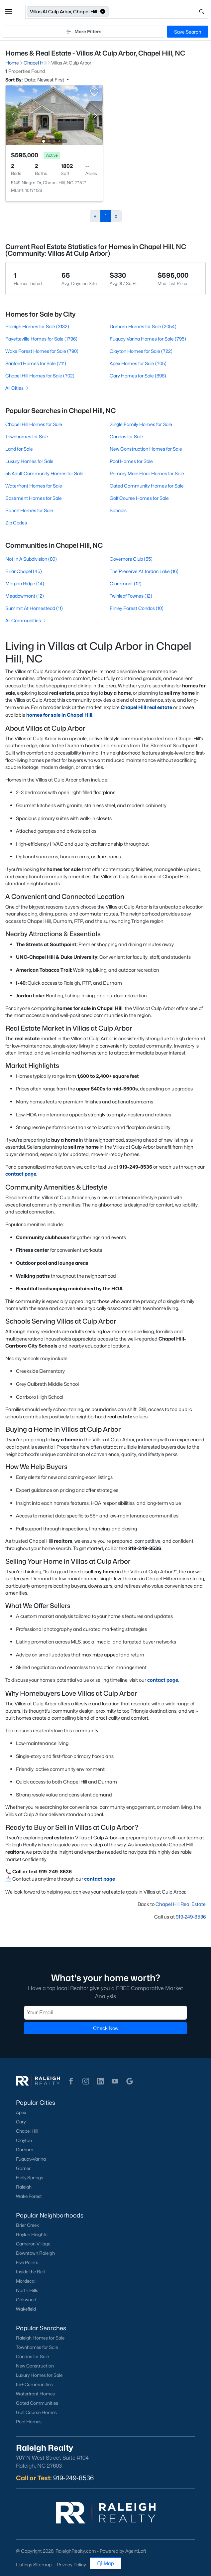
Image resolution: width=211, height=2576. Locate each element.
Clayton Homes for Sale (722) (141, 351)
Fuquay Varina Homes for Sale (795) (148, 339)
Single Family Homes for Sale (141, 424)
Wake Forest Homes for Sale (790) (41, 351)
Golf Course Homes (36, 2412)
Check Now (105, 2028)
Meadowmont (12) (24, 596)
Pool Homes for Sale (131, 461)
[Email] (105, 2013)
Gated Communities (37, 2403)
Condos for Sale (126, 436)
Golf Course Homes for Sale (139, 498)
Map (105, 2563)
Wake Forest (29, 2196)
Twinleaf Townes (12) (131, 596)
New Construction (35, 2365)
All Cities (17, 388)
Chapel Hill (27, 2131)
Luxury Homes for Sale (29, 461)
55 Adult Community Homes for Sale (44, 473)
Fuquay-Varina (31, 2159)
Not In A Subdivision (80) (31, 559)
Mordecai (26, 2281)
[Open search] (159, 11)
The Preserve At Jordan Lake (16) (144, 571)
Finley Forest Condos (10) (136, 608)
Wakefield (26, 2309)
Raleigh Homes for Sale (40, 2338)
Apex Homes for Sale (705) (138, 363)
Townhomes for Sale (26, 436)
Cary (21, 2121)
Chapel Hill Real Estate (181, 1904)
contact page (20, 1174)
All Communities (26, 620)
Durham (24, 2149)
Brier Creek (27, 2225)
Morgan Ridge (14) (24, 583)
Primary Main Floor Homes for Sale (147, 473)
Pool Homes (29, 2421)
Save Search (187, 32)
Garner (23, 2168)
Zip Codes (16, 522)
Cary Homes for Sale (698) (138, 375)
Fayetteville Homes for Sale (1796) (41, 339)
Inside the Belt (30, 2271)
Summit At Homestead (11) (34, 608)
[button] (9, 12)
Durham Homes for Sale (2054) (143, 326)
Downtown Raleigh (35, 2253)
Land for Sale (19, 449)
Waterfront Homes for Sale (33, 486)
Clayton (24, 2140)
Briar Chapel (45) (23, 571)
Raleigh (24, 2187)
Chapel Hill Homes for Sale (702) (39, 375)
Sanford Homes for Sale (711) (35, 363)
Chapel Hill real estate (146, 707)
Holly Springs (29, 2177)
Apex (21, 2112)
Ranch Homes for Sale (29, 510)
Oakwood (26, 2299)
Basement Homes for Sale (33, 498)
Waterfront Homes (35, 2393)
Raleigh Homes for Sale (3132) (37, 326)
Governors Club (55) (131, 559)
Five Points (27, 2262)
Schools (118, 510)
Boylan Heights (32, 2234)
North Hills (27, 2290)
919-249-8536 (191, 1917)
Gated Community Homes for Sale (147, 486)
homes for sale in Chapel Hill (59, 715)
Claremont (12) (126, 583)
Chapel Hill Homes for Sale (33, 424)
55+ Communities (34, 2384)
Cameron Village (33, 2243)
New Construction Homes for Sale (146, 449)
